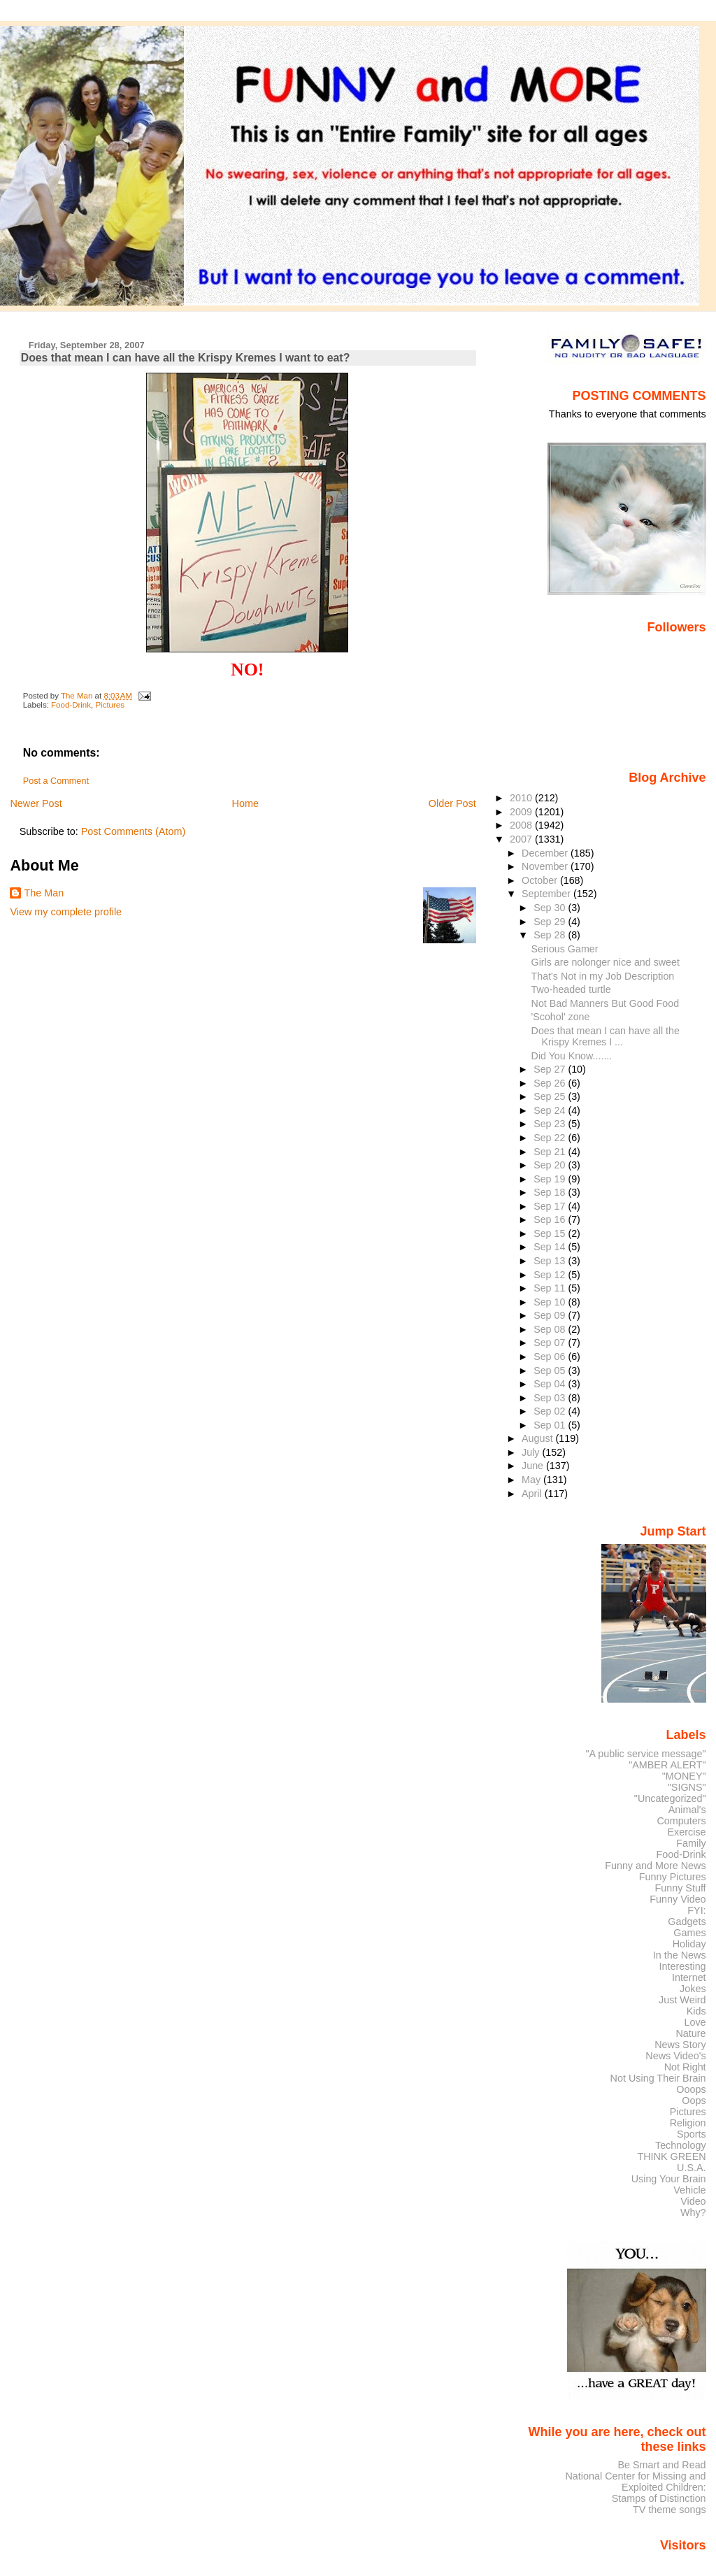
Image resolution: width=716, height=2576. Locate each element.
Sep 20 (551, 1165)
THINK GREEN (671, 2156)
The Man (44, 893)
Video (693, 2201)
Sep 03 (551, 1397)
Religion (688, 2122)
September (547, 893)
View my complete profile (66, 911)
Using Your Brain (668, 2178)
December (546, 853)
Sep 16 (551, 1219)
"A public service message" (645, 1753)
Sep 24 (551, 1110)
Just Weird (682, 1999)
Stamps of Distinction (659, 2498)
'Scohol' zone (560, 1016)
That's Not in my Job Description (603, 976)
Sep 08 (551, 1329)
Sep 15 (551, 1233)
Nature (691, 2033)
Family (691, 1843)
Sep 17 (551, 1206)
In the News (679, 1955)
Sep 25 (551, 1096)
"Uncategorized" (670, 1798)
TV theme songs (669, 2509)
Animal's (687, 1809)
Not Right (685, 2067)
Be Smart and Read (661, 2464)
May (532, 1479)
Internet (689, 1977)
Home (245, 803)
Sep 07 (551, 1342)
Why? (693, 2212)
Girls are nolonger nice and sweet (605, 962)
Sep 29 (551, 921)
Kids (696, 2011)
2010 (522, 797)
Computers (681, 1820)
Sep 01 (551, 1425)
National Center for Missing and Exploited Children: (635, 2481)
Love (695, 2022)
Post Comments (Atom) (133, 831)
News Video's (675, 2055)
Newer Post (36, 803)
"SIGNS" (687, 1787)
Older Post (452, 803)
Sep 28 (551, 934)
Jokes (693, 1988)
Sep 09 (551, 1315)
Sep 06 (551, 1356)
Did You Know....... (572, 1055)
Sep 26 (551, 1083)
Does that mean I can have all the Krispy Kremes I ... (605, 1036)
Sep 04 (551, 1383)
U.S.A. (691, 2167)
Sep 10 (551, 1302)
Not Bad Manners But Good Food (605, 1003)
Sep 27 (551, 1069)
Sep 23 (551, 1123)
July (532, 1452)
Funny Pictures (672, 1876)
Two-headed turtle (571, 989)
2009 (522, 811)
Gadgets (687, 1921)
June (534, 1465)
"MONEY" (684, 1776)
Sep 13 (551, 1260)
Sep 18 (551, 1192)
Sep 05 (551, 1370)
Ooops (691, 2089)
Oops (694, 2100)
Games (689, 1932)
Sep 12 (551, 1274)
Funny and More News (655, 1865)
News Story (680, 2044)
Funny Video (678, 1899)
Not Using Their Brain (658, 2078)
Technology (680, 2145)
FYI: (696, 1910)
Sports (691, 2134)
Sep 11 (551, 1288)
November (546, 866)
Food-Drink (71, 705)
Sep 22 (551, 1137)
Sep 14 (551, 1246)
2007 (522, 839)
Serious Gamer (565, 948)
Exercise (687, 1832)
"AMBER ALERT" (667, 1764)
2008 (522, 825)
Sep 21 (551, 1151)
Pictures (109, 705)
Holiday (689, 1943)
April (533, 1493)
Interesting (682, 1966)
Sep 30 (551, 907)
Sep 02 (551, 1411)
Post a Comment (56, 781)
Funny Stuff (680, 1888)
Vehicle (689, 2190)
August (539, 1438)
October (541, 880)
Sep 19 (551, 1179)
